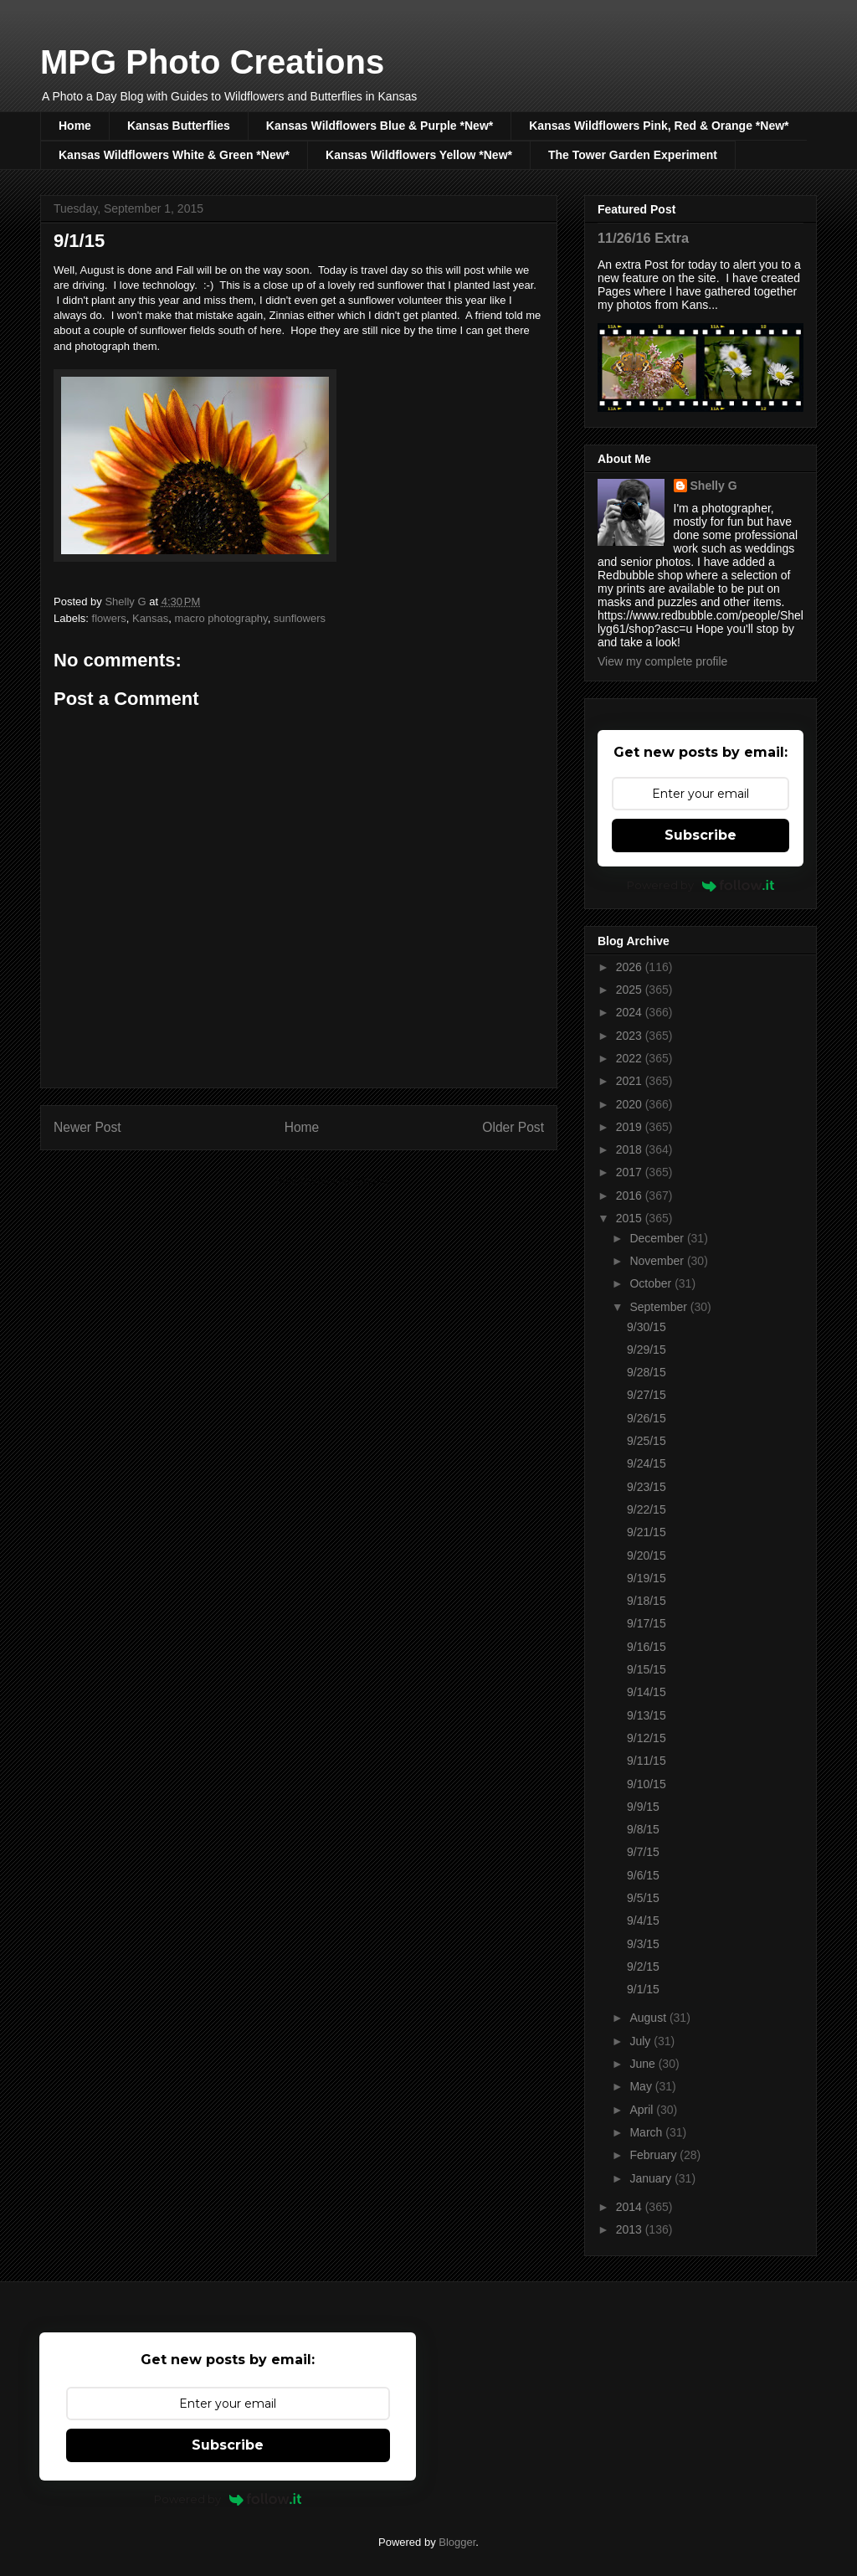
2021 (630, 1080)
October (652, 1283)
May (641, 2086)
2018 (630, 1149)
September (659, 1307)
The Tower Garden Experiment (632, 155)
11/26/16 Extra (643, 237)
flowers (109, 618)
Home (75, 125)
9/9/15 (643, 1806)
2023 (630, 1035)
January (652, 2178)
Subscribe (700, 835)
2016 (630, 1195)
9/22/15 (646, 1509)
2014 (630, 2207)
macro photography (221, 618)
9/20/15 (646, 1555)
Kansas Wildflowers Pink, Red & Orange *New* (658, 125)
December (657, 1238)
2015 (630, 1218)
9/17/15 (646, 1623)
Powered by (701, 885)
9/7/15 (643, 1852)
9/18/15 (646, 1600)
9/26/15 (646, 1418)
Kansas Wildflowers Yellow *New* (419, 155)
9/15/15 (646, 1669)
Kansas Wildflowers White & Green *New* (174, 155)
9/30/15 (646, 1327)
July (641, 2041)
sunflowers (300, 618)
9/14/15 (646, 1692)
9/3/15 (643, 1944)
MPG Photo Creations (212, 62)
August (649, 2017)
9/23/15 (646, 1487)
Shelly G (713, 485)
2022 (630, 1058)
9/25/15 (646, 1440)
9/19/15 (646, 1578)
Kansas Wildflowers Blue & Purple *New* (379, 125)
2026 (630, 967)
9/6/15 (643, 1875)
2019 (630, 1127)
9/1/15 (643, 1989)
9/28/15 (646, 1372)
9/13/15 (646, 1715)
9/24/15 (646, 1463)
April (642, 2109)
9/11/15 (646, 1760)
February (654, 2155)
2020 (630, 1104)
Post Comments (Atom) (331, 1181)
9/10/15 (646, 1784)
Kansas (150, 618)
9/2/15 (643, 1966)
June (643, 2063)
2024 (630, 1012)
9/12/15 (646, 1738)
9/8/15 (643, 1829)
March (647, 2132)
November (657, 1260)
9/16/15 (646, 1646)
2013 (630, 2229)
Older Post (513, 1127)
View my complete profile (662, 661)
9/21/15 (646, 1532)
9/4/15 (643, 1920)
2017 (630, 1172)
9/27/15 (646, 1394)
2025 (630, 989)
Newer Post (87, 1127)
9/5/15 (643, 1898)
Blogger (457, 2542)
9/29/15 (646, 1349)
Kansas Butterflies (178, 125)
